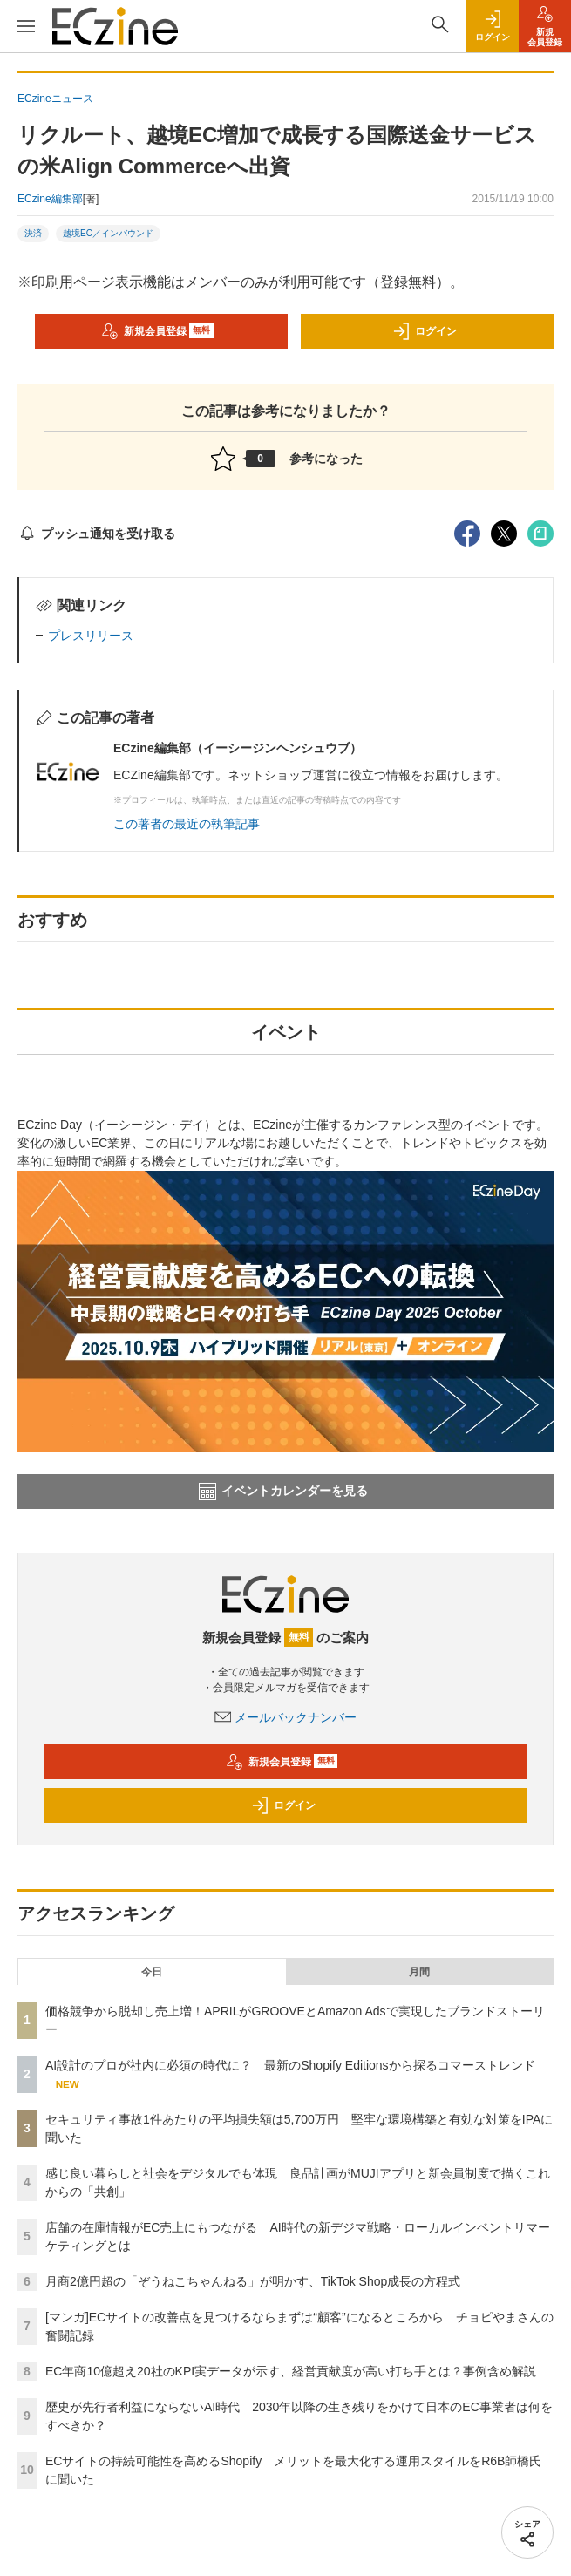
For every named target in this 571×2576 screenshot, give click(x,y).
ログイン (424, 331)
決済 (33, 233)
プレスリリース (90, 635)
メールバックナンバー (285, 1717)
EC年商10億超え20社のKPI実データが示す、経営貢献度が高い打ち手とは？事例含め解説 (290, 2371)
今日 (151, 1972)
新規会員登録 (157, 331)
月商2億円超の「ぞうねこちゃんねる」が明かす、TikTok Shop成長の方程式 (252, 2281)
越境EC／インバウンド (108, 233)
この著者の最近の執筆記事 (186, 824)
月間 (419, 1972)
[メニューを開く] (26, 26)
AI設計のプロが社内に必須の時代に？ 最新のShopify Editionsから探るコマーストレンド (290, 2065)
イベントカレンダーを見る (283, 1491)
